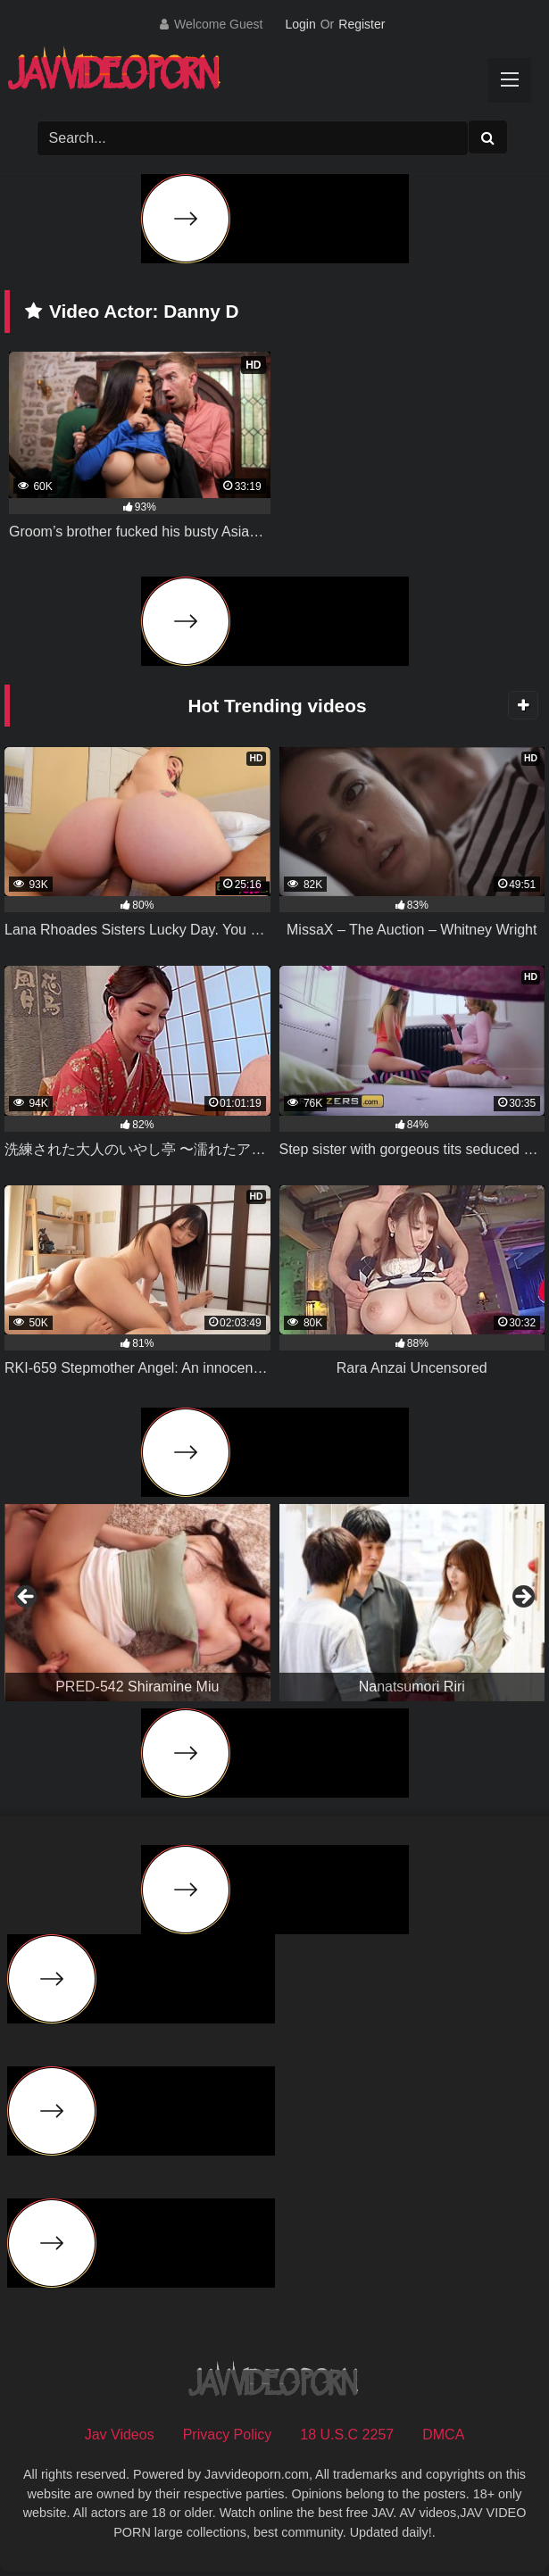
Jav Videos (119, 2434)
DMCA (443, 2434)
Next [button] (522, 1597)
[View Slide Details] (137, 1602)
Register (361, 24)
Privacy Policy (227, 2434)
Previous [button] (26, 1597)
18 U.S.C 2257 (347, 2434)
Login (300, 24)
